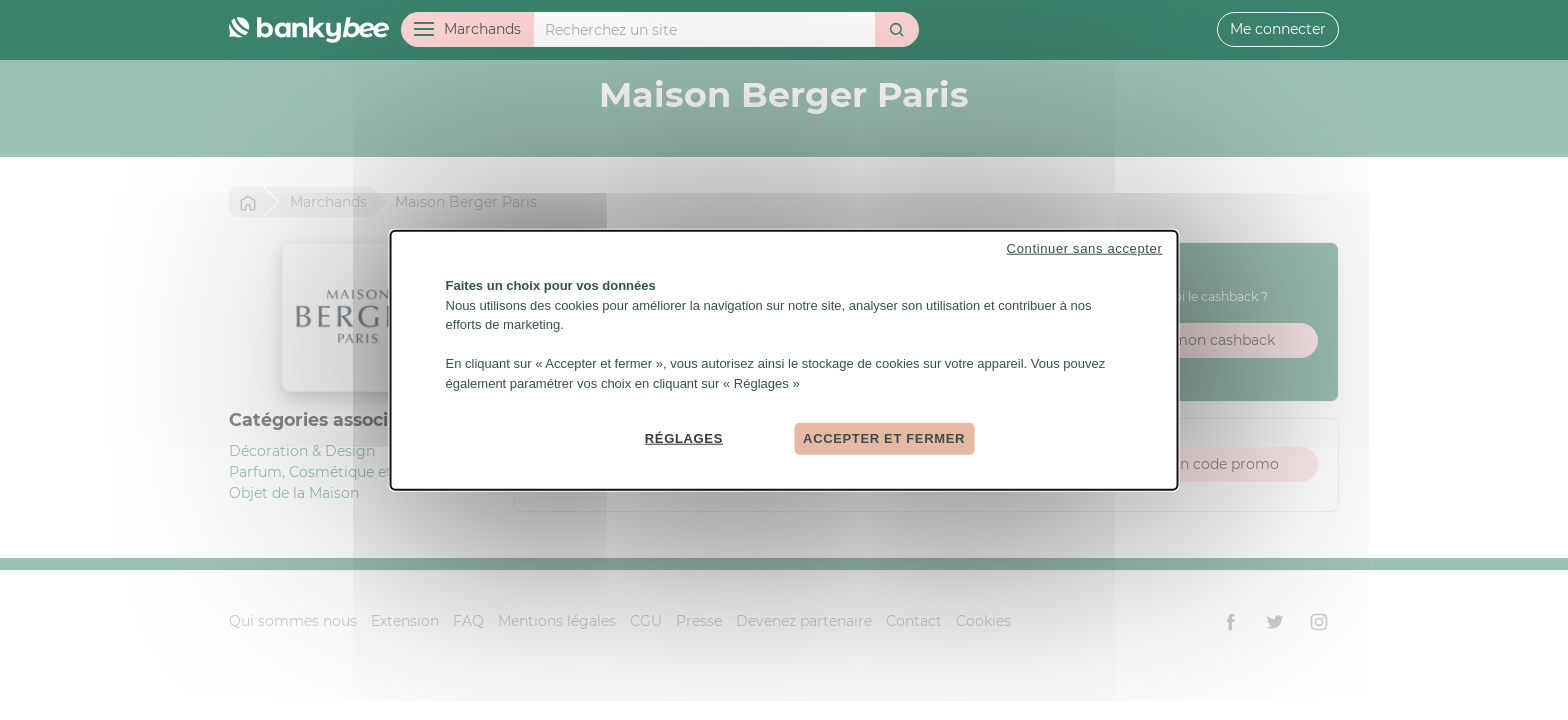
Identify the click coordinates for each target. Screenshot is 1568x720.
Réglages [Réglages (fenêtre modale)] (684, 438)
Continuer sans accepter (1085, 248)
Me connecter (1278, 29)
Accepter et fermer (884, 438)
